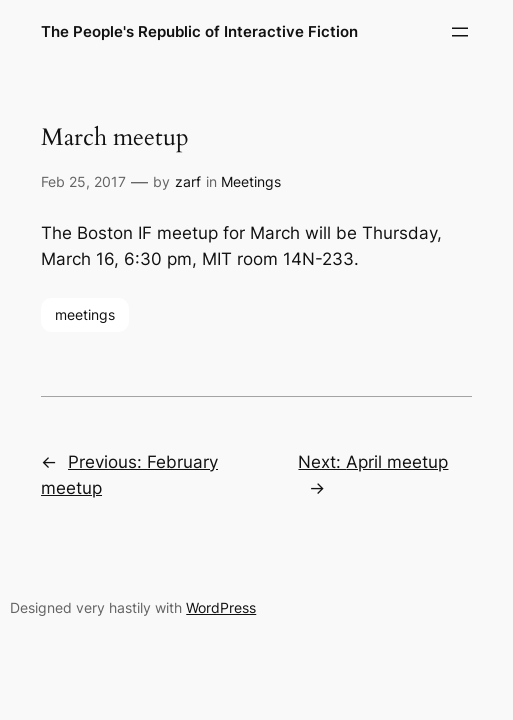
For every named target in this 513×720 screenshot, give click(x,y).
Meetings (251, 181)
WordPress (221, 607)
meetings (85, 314)
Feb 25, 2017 (83, 181)
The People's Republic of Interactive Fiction (199, 31)
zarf (188, 181)
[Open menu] (460, 32)
